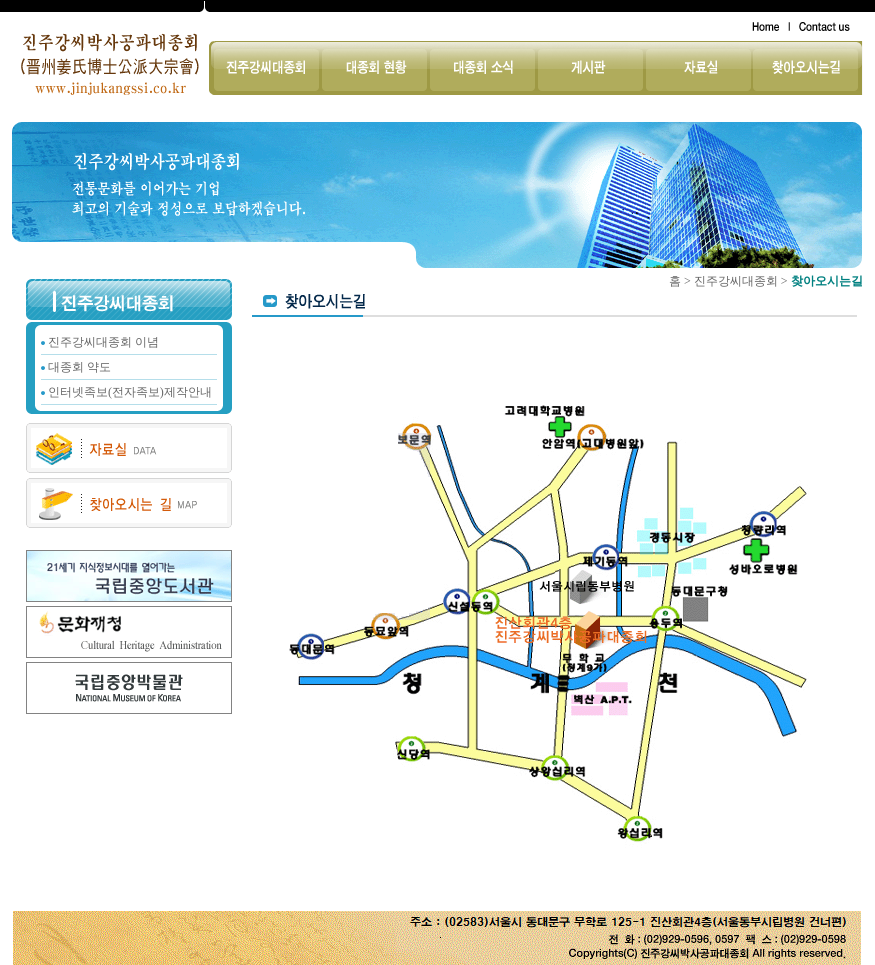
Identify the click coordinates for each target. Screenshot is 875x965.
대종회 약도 (79, 367)
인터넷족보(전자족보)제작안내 (130, 392)
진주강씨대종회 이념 (103, 342)
